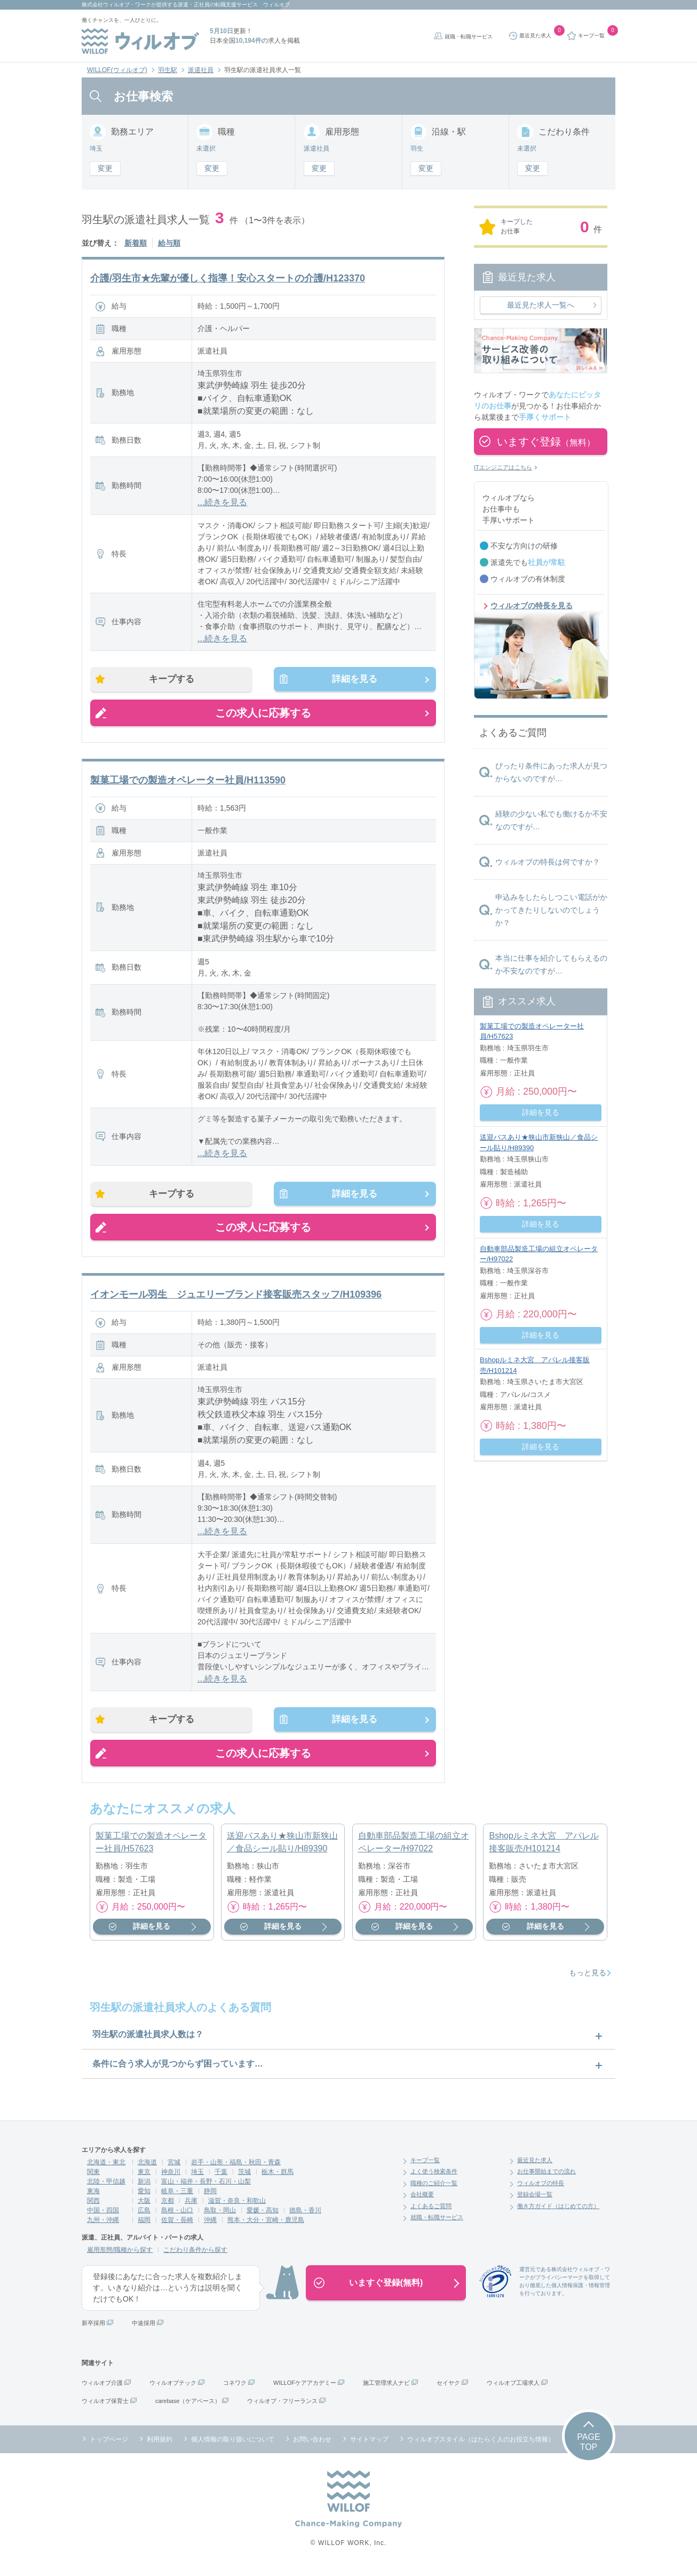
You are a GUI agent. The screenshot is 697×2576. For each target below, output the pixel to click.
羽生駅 (167, 70)
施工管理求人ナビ (386, 2389)
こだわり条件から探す (195, 2256)
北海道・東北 (106, 2169)
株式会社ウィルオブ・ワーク (116, 4)
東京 (144, 2178)
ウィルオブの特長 (540, 2190)
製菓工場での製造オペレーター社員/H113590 (188, 782)
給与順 (169, 243)
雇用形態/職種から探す (120, 2256)
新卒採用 (93, 2330)
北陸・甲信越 (106, 2188)
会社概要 (422, 2201)
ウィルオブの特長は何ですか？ (547, 862)
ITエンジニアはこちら (503, 467)
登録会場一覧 (534, 2201)
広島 (144, 2217)
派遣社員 (200, 70)
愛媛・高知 (263, 2217)
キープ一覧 (425, 2167)
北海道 (147, 2169)
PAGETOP (588, 2449)
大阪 (144, 2207)
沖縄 (210, 2227)
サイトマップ (369, 2446)
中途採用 (143, 2330)
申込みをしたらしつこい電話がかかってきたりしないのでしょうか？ (551, 910)
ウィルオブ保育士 (105, 2408)
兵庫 (191, 2207)
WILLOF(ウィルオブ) (117, 70)
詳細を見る (350, 680)
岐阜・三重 (177, 2198)
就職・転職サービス (469, 37)
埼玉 (197, 2178)
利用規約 (159, 2446)
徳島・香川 (305, 2217)
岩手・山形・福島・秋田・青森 (236, 2169)
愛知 (144, 2198)
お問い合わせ (312, 2446)
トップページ (109, 2446)
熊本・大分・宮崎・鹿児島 (265, 2227)
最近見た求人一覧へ (540, 305)
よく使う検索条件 (433, 2179)
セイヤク (448, 2389)
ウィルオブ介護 (102, 2389)
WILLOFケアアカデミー (304, 2389)
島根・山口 (177, 2217)
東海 (93, 2198)
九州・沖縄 (103, 2227)
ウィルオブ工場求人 (513, 2389)
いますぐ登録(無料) (386, 2289)
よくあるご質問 (431, 2213)
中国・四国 (103, 2217)
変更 (105, 168)
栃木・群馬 (278, 2178)
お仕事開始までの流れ (546, 2179)
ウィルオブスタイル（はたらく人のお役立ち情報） (481, 2446)
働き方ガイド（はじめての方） (558, 2213)
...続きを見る (222, 502)
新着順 (135, 243)
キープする (175, 680)
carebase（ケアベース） (187, 2408)
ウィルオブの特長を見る (531, 605)
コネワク (235, 2389)
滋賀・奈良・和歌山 (237, 2207)
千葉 (221, 2178)
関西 (93, 2207)
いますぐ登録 (546, 441)
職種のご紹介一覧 (433, 2190)
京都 (167, 2207)
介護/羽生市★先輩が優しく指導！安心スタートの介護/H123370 (227, 278)
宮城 (174, 2169)
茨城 (244, 2178)
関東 (93, 2178)
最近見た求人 (534, 2167)
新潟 (144, 2188)
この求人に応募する (263, 715)
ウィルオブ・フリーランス (282, 2408)
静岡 (210, 2198)
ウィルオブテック (172, 2389)
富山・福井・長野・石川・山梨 (206, 2188)
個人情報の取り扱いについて (232, 2446)
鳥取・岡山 (220, 2217)
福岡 (144, 2227)
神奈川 (170, 2178)
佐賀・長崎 (177, 2227)
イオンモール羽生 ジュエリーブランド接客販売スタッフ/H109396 (236, 1299)
